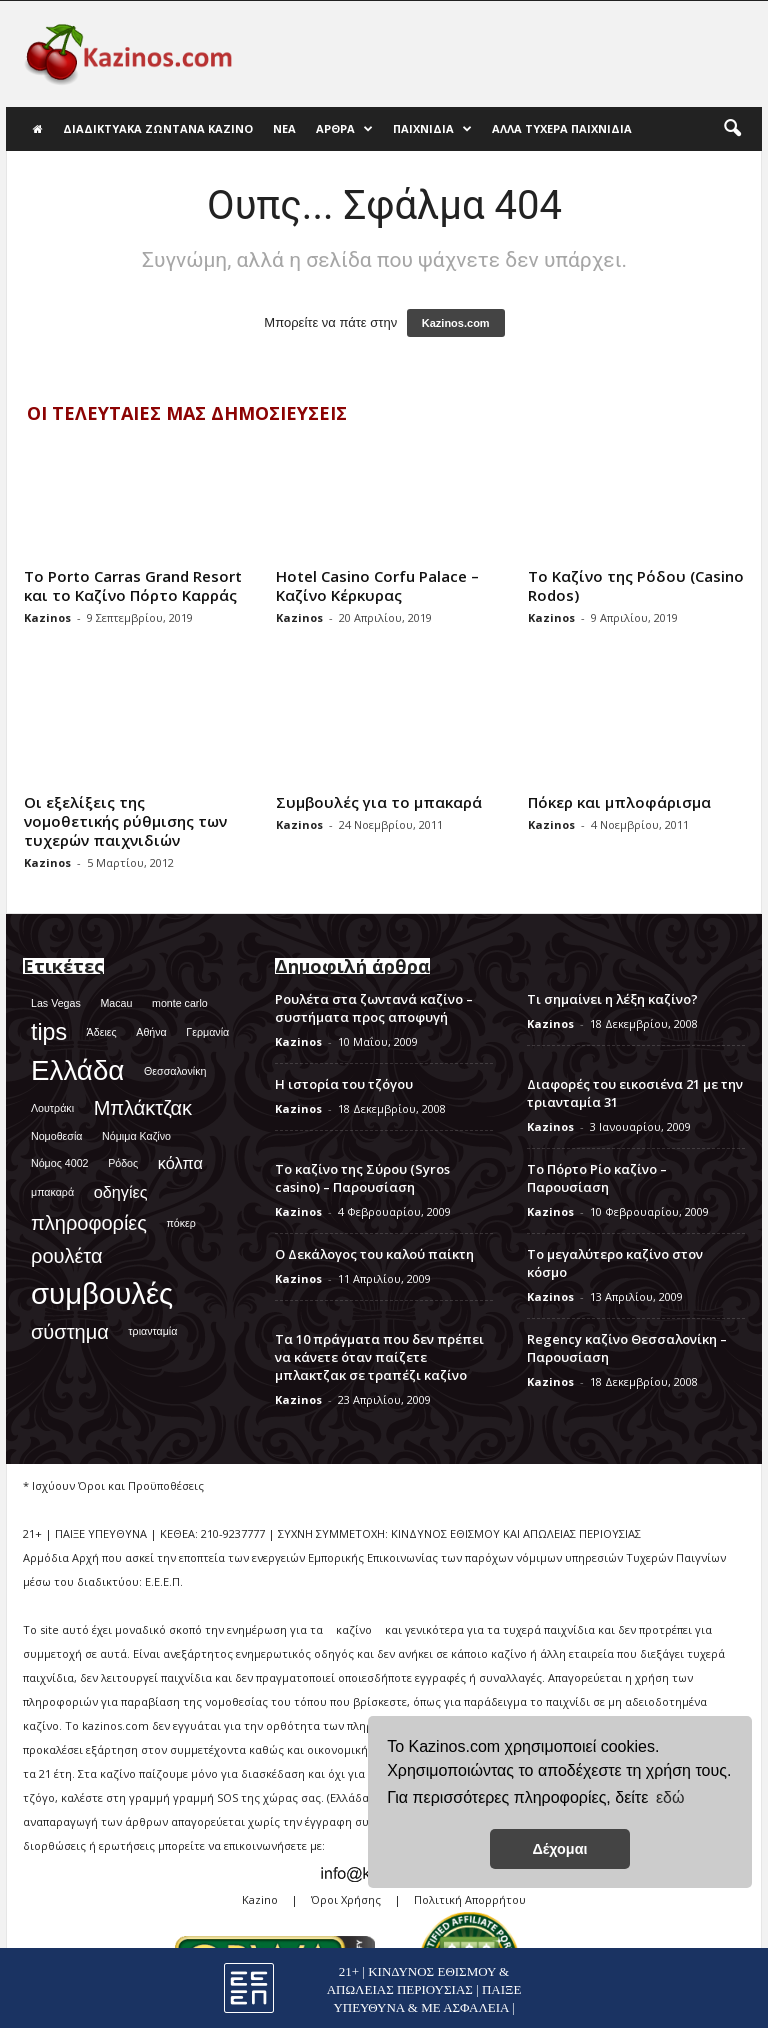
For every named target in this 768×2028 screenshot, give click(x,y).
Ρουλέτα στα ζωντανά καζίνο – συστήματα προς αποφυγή (374, 1008)
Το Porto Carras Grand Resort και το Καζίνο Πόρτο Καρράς (133, 585)
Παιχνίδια (432, 129)
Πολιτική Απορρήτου (470, 1899)
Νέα (284, 128)
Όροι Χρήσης (346, 1899)
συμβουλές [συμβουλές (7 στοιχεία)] (102, 1293)
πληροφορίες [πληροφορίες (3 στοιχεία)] (89, 1223)
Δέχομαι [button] (559, 1849)
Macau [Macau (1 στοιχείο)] (116, 1003)
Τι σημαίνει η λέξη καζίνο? (612, 999)
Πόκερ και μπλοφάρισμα (619, 802)
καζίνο (354, 1629)
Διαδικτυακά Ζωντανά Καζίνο (158, 128)
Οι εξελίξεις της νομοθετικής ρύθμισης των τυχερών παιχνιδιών (125, 821)
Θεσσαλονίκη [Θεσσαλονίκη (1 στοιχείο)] (175, 1071)
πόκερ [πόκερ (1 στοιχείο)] (181, 1223)
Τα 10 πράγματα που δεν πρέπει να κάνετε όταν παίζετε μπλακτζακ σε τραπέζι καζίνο (379, 1357)
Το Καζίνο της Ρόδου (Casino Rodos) (636, 585)
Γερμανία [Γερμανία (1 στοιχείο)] (207, 1032)
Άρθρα (344, 129)
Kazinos (47, 617)
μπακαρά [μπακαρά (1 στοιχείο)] (52, 1192)
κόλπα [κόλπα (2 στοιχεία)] (180, 1163)
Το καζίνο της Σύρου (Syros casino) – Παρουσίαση (362, 1178)
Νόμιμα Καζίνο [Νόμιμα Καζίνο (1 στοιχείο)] (136, 1136)
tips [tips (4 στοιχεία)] (49, 1032)
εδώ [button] (670, 1797)
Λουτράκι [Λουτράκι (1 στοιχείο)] (52, 1108)
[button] (732, 129)
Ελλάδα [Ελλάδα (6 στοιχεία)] (77, 1070)
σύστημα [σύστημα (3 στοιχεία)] (70, 1332)
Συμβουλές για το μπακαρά (379, 802)
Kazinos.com (456, 323)
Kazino (260, 1899)
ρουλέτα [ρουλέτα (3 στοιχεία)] (67, 1256)
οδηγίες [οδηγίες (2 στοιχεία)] (121, 1192)
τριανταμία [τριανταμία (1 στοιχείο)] (152, 1331)
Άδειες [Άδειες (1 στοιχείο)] (102, 1032)
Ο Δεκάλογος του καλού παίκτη (374, 1254)
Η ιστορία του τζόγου (344, 1084)
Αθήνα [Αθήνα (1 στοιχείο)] (151, 1032)
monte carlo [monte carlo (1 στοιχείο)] (180, 1003)
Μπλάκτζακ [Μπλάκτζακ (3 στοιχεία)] (143, 1108)
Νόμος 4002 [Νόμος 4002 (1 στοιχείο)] (60, 1163)
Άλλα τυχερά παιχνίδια (562, 128)
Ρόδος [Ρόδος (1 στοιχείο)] (123, 1163)
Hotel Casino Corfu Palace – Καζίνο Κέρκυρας (377, 585)
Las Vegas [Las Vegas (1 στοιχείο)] (56, 1003)
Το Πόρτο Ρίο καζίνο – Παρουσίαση (597, 1178)
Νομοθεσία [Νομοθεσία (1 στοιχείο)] (56, 1136)
